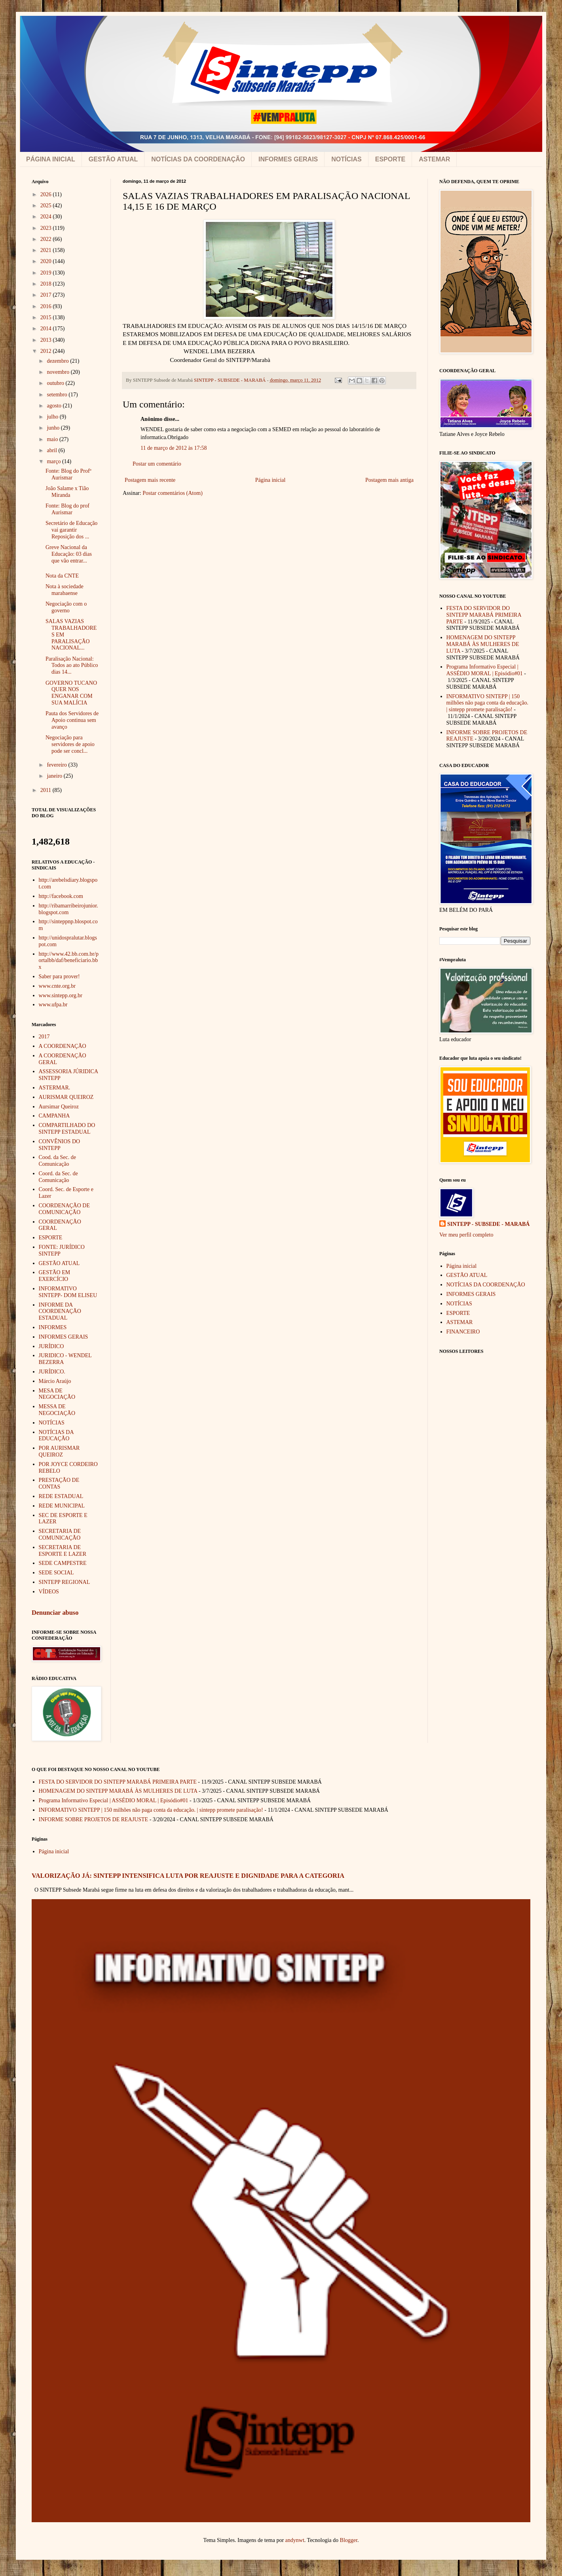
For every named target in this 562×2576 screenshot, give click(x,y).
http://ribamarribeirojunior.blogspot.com (68, 909)
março (54, 461)
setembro (57, 395)
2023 (46, 228)
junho (54, 428)
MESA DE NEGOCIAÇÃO (57, 1394)
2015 (46, 317)
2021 (46, 250)
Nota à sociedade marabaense (65, 589)
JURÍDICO (51, 1346)
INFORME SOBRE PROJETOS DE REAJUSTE (93, 1819)
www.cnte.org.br (57, 986)
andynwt (294, 2540)
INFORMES (53, 1327)
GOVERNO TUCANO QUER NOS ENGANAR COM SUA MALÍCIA (71, 693)
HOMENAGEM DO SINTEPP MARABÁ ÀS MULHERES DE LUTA (482, 644)
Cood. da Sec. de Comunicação (57, 1160)
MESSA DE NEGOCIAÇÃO (57, 1410)
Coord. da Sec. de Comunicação (58, 1177)
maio (53, 439)
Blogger (348, 2540)
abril (52, 450)
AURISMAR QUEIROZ (66, 1097)
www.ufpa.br (53, 1005)
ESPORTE (390, 159)
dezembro (58, 361)
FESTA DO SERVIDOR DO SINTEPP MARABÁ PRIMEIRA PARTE (483, 615)
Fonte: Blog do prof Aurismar (67, 509)
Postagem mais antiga (389, 480)
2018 (46, 284)
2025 (46, 205)
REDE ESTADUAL (61, 1496)
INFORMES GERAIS (288, 159)
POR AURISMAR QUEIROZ (59, 1451)
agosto (55, 406)
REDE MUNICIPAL (62, 1506)
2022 (46, 239)
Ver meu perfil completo (466, 1235)
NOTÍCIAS (346, 159)
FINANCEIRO (463, 1332)
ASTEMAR (434, 159)
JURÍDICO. (52, 1372)
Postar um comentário (157, 464)
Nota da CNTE (62, 576)
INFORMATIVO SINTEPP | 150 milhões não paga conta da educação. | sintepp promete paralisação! (487, 703)
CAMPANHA (54, 1116)
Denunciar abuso (55, 1612)
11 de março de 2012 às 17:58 (173, 448)
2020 (46, 261)
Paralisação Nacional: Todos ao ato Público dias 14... (72, 665)
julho (53, 417)
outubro (56, 383)
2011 (46, 790)
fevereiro (57, 765)
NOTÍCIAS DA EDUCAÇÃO (56, 1435)
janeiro (55, 776)
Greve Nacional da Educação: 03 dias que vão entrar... (69, 554)
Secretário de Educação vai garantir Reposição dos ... (71, 530)
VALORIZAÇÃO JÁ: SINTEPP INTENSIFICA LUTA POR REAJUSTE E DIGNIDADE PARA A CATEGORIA (188, 1875)
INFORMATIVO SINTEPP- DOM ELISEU (68, 1292)
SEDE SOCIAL (56, 1573)
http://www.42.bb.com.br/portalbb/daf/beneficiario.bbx (69, 960)
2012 (46, 351)
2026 (46, 194)
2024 (46, 217)
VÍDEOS (49, 1592)
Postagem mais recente (150, 480)
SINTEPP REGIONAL (64, 1582)
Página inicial (270, 480)
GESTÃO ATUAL (113, 159)
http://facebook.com (61, 896)
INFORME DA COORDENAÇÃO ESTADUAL (60, 1311)
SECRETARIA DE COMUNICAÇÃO (60, 1534)
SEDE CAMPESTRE (63, 1563)
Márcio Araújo (55, 1381)
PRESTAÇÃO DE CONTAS (59, 1483)
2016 (46, 306)
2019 (46, 273)
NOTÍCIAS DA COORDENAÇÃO (198, 159)
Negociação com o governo (66, 607)
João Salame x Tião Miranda (67, 491)
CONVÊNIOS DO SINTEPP (59, 1144)
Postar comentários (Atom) (172, 493)
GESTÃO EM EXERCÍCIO (54, 1275)
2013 (46, 340)
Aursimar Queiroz (59, 1107)
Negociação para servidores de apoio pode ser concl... (70, 744)
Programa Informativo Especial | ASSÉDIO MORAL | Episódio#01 (484, 670)
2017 (46, 295)
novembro (58, 372)
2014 (46, 328)
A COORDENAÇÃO (62, 1046)
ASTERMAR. (54, 1088)
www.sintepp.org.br (60, 995)
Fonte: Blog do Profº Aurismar (68, 474)
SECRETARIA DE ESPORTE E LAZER (63, 1550)
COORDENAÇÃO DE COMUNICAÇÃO (64, 1209)
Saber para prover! (59, 976)
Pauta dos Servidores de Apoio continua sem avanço (72, 720)
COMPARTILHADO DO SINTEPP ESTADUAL (67, 1128)
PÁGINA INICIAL (50, 159)
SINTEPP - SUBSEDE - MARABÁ (488, 1224)
